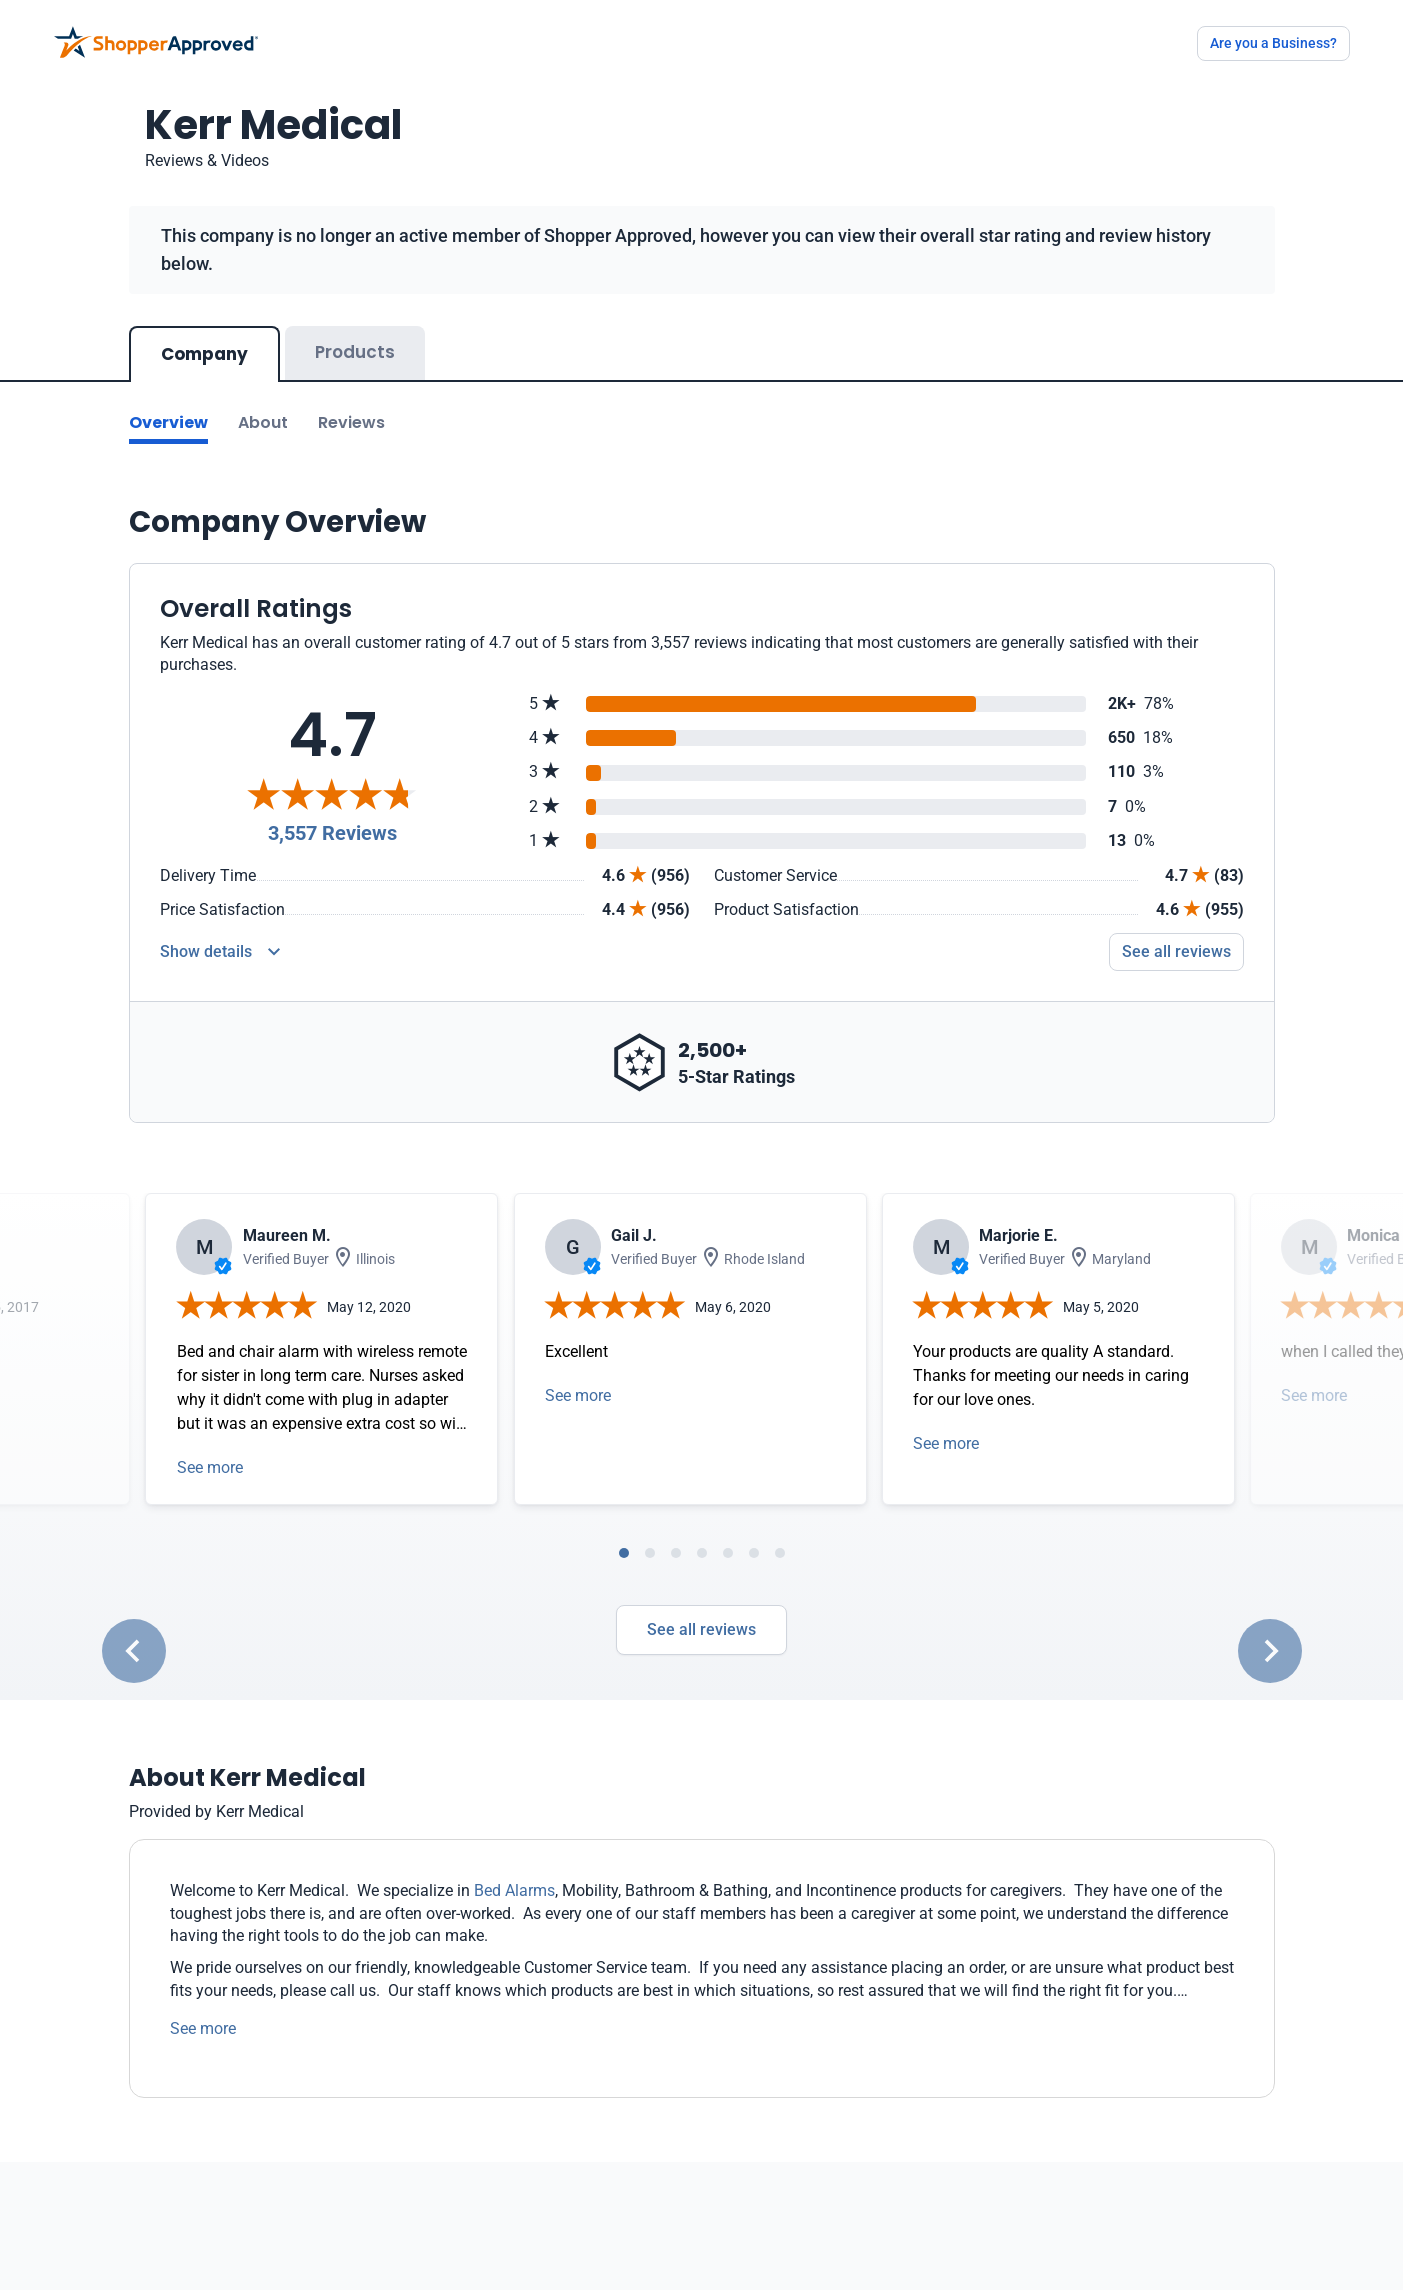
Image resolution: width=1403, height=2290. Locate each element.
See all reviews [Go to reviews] (1176, 951)
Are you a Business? (1273, 43)
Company (204, 354)
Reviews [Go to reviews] (351, 422)
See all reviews (701, 1629)
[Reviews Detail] (220, 952)
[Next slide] (1270, 1651)
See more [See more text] (203, 2028)
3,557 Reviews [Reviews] (332, 833)
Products (355, 352)
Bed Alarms (514, 1890)
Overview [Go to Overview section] (168, 422)
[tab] (624, 1553)
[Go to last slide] (134, 1651)
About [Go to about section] (263, 422)
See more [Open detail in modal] (210, 1467)
